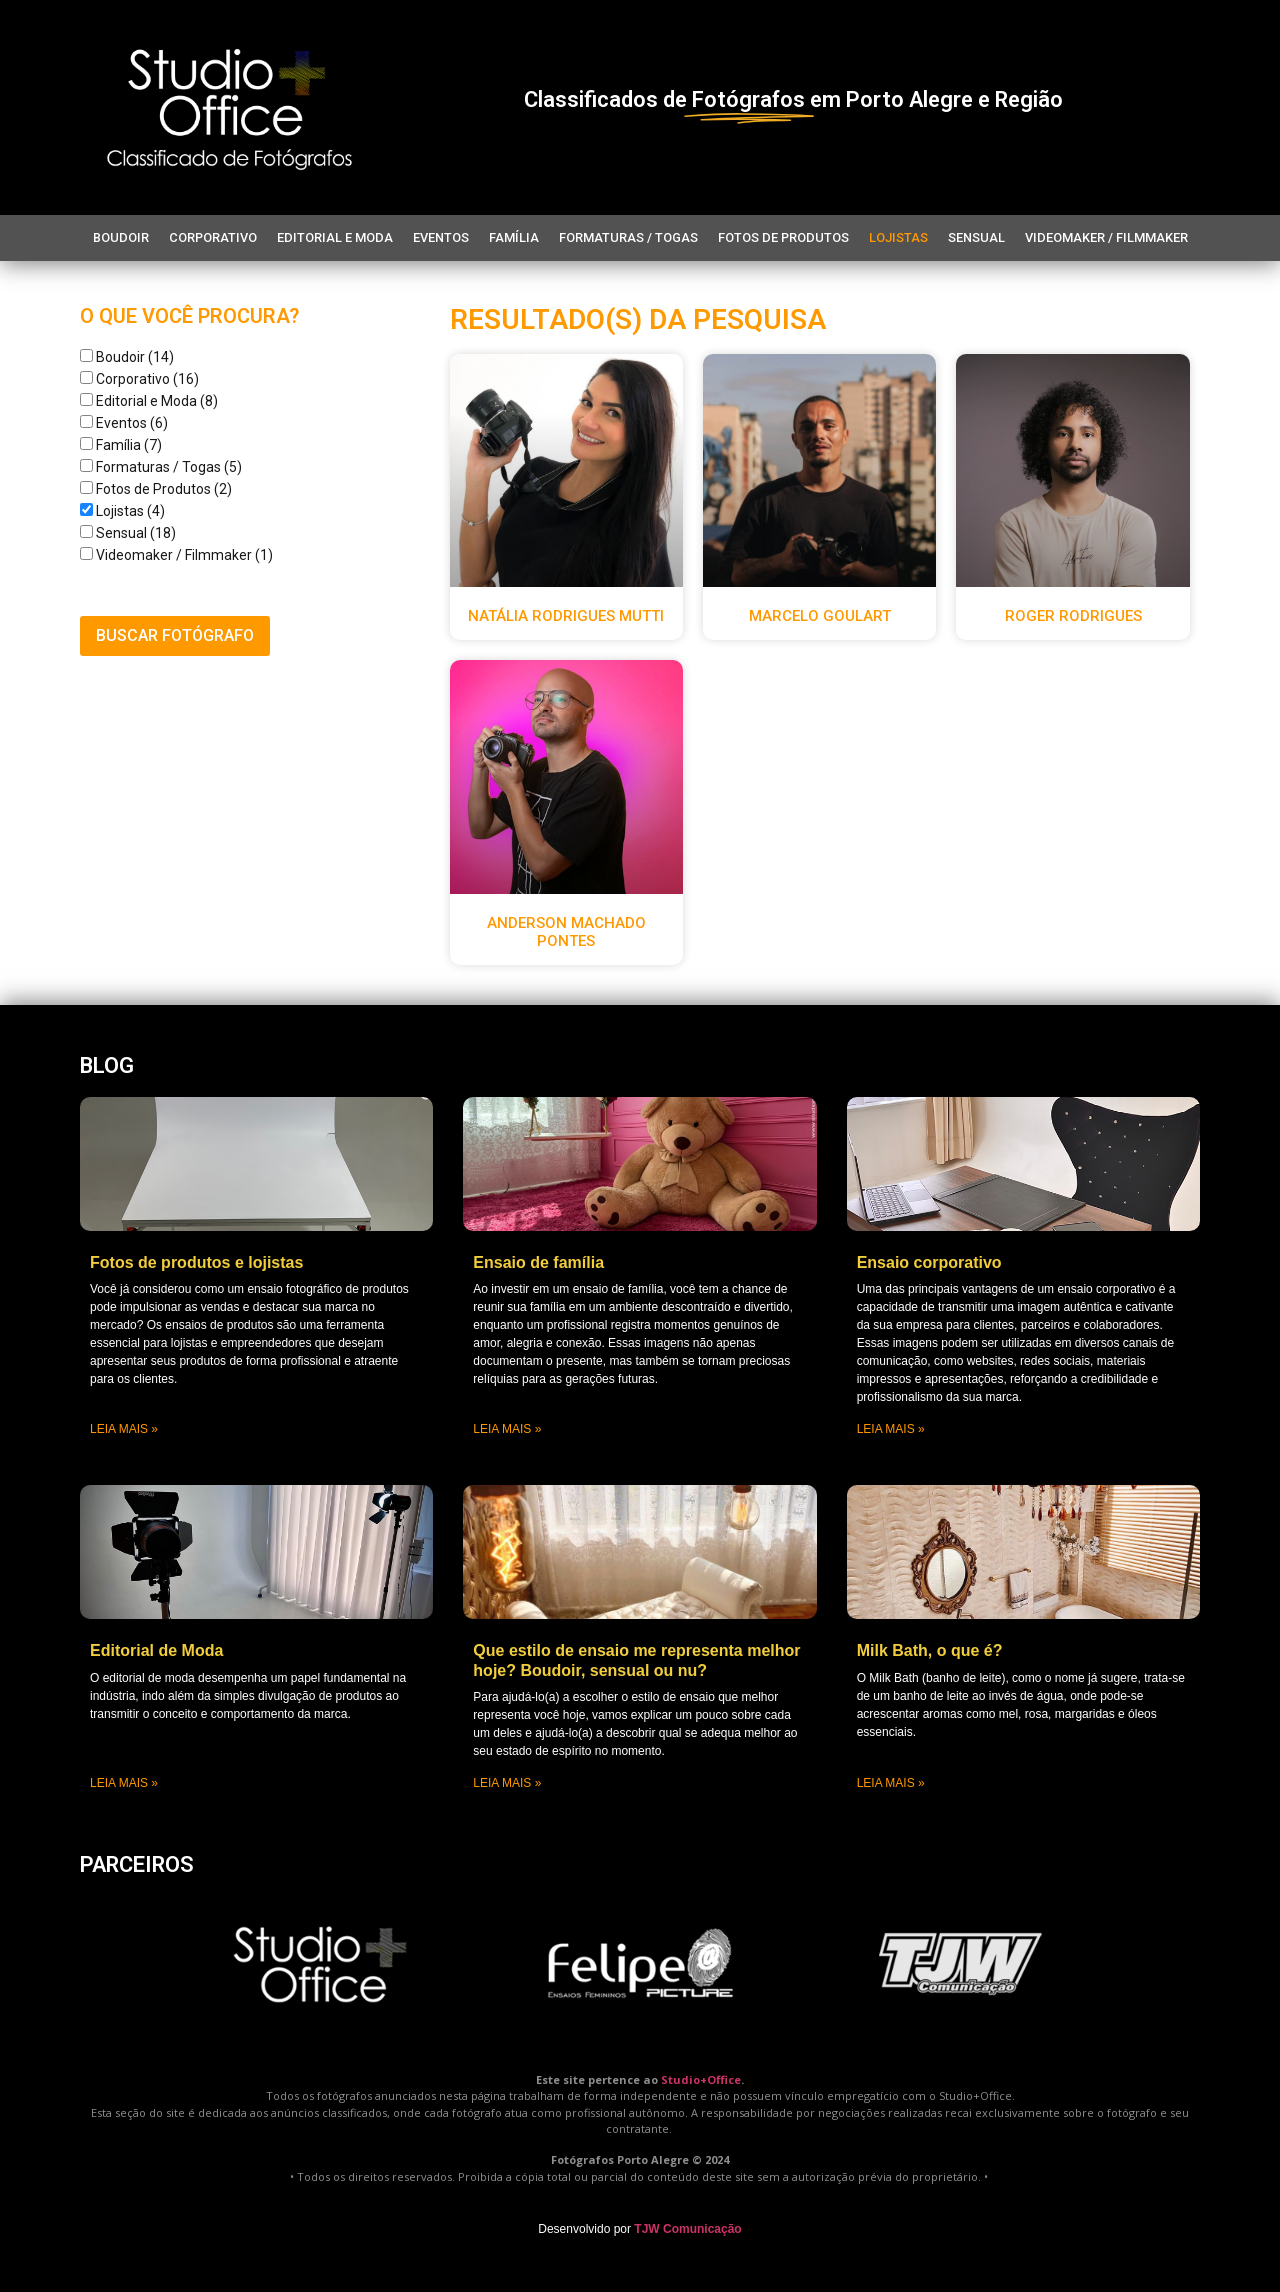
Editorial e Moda (335, 237)
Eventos (441, 237)
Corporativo (213, 237)
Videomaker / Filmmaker (1106, 237)
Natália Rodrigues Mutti (566, 616)
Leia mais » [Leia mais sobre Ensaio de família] (507, 1429)
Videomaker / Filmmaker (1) (176, 555)
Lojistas (898, 237)
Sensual (976, 237)
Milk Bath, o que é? (930, 1650)
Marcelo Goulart (820, 616)
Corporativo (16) (139, 379)
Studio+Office (701, 2079)
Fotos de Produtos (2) (156, 489)
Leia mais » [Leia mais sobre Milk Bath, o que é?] (891, 1783)
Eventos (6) (124, 423)
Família (514, 237)
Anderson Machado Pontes (566, 932)
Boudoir (121, 237)
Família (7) (121, 445)
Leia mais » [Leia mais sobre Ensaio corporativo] (891, 1429)
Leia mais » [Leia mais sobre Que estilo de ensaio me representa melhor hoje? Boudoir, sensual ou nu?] (507, 1783)
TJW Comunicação (687, 2229)
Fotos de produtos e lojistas (196, 1262)
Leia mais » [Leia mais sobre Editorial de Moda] (124, 1783)
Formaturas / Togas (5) (161, 467)
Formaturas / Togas (628, 237)
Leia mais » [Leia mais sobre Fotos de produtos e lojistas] (124, 1429)
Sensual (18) (128, 533)
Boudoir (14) (127, 357)
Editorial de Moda (156, 1650)
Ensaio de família (538, 1262)
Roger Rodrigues (1073, 616)
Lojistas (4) (122, 511)
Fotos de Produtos (783, 237)
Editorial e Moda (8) (149, 401)
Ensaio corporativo (929, 1262)
